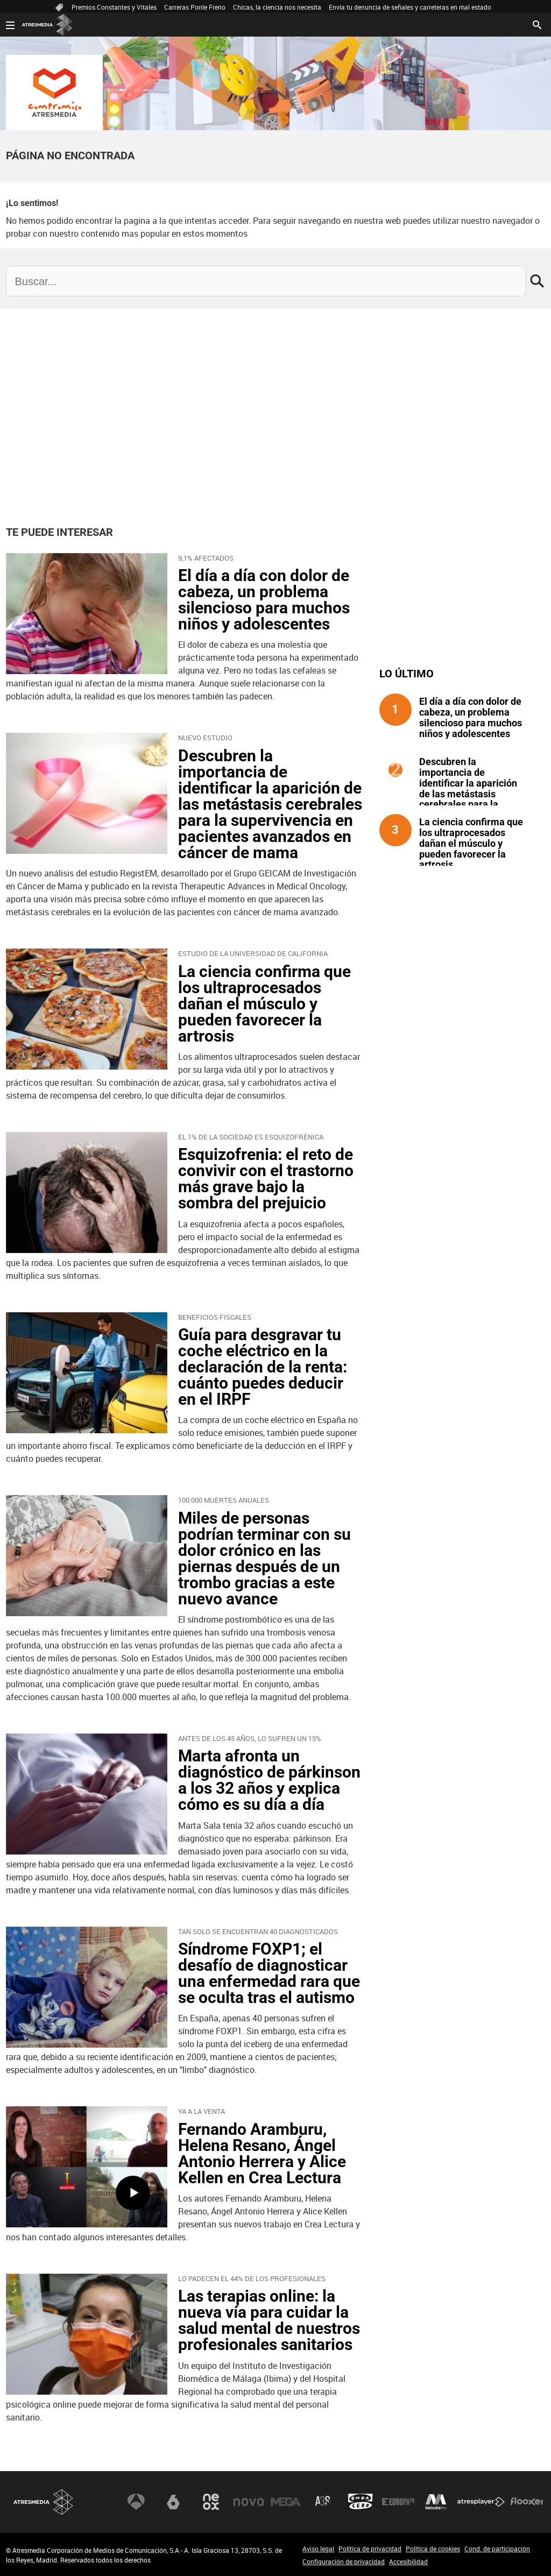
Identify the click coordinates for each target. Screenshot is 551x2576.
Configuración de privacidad (343, 2561)
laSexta (173, 2502)
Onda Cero (360, 2502)
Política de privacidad (369, 2548)
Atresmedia (43, 2502)
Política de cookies (433, 2548)
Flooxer (527, 2502)
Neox (211, 2502)
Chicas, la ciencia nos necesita (277, 7)
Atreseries (323, 2502)
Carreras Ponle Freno (194, 7)
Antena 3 (136, 2502)
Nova (248, 2502)
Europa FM (398, 2502)
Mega (286, 2502)
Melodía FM (436, 2502)
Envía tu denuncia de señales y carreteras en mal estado (410, 7)
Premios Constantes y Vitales (114, 7)
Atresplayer (481, 2502)
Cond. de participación (497, 2548)
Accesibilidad (408, 2561)
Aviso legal (318, 2548)
